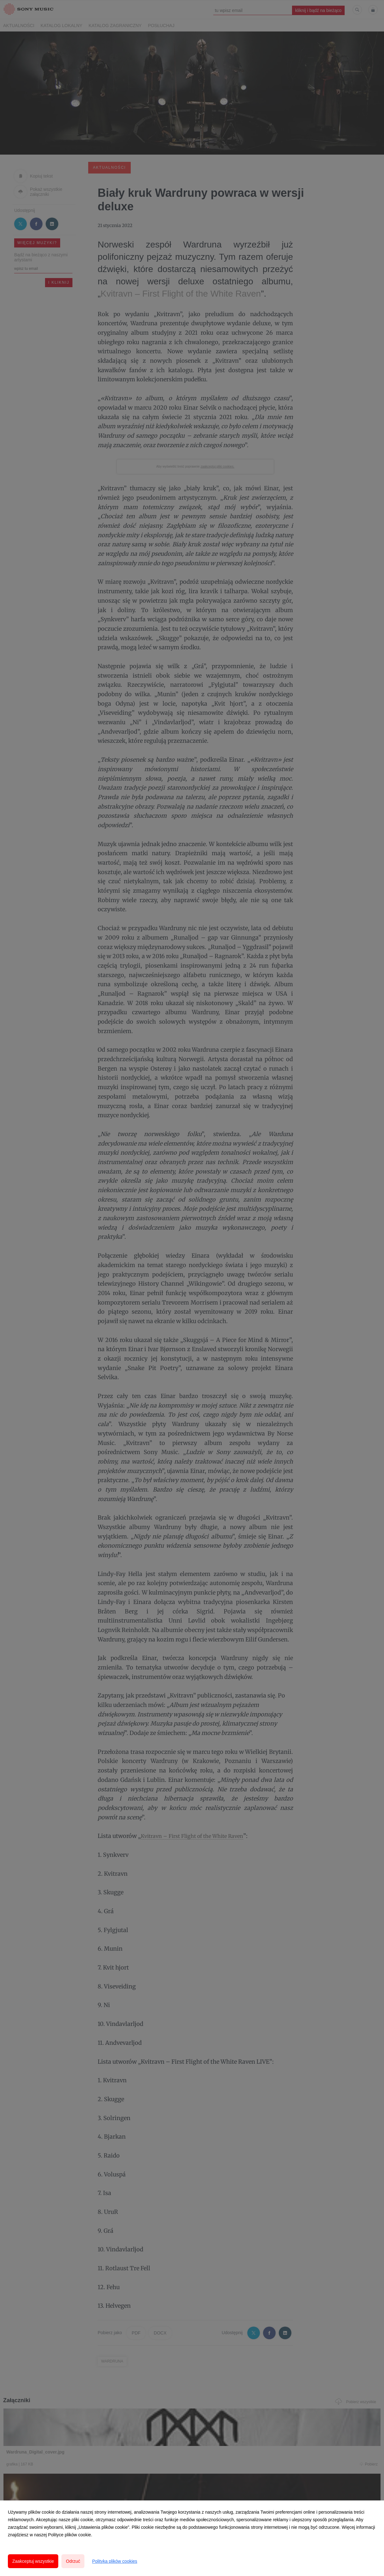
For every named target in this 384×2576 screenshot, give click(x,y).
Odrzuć (73, 2561)
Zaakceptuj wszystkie (33, 2561)
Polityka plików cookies (114, 2561)
